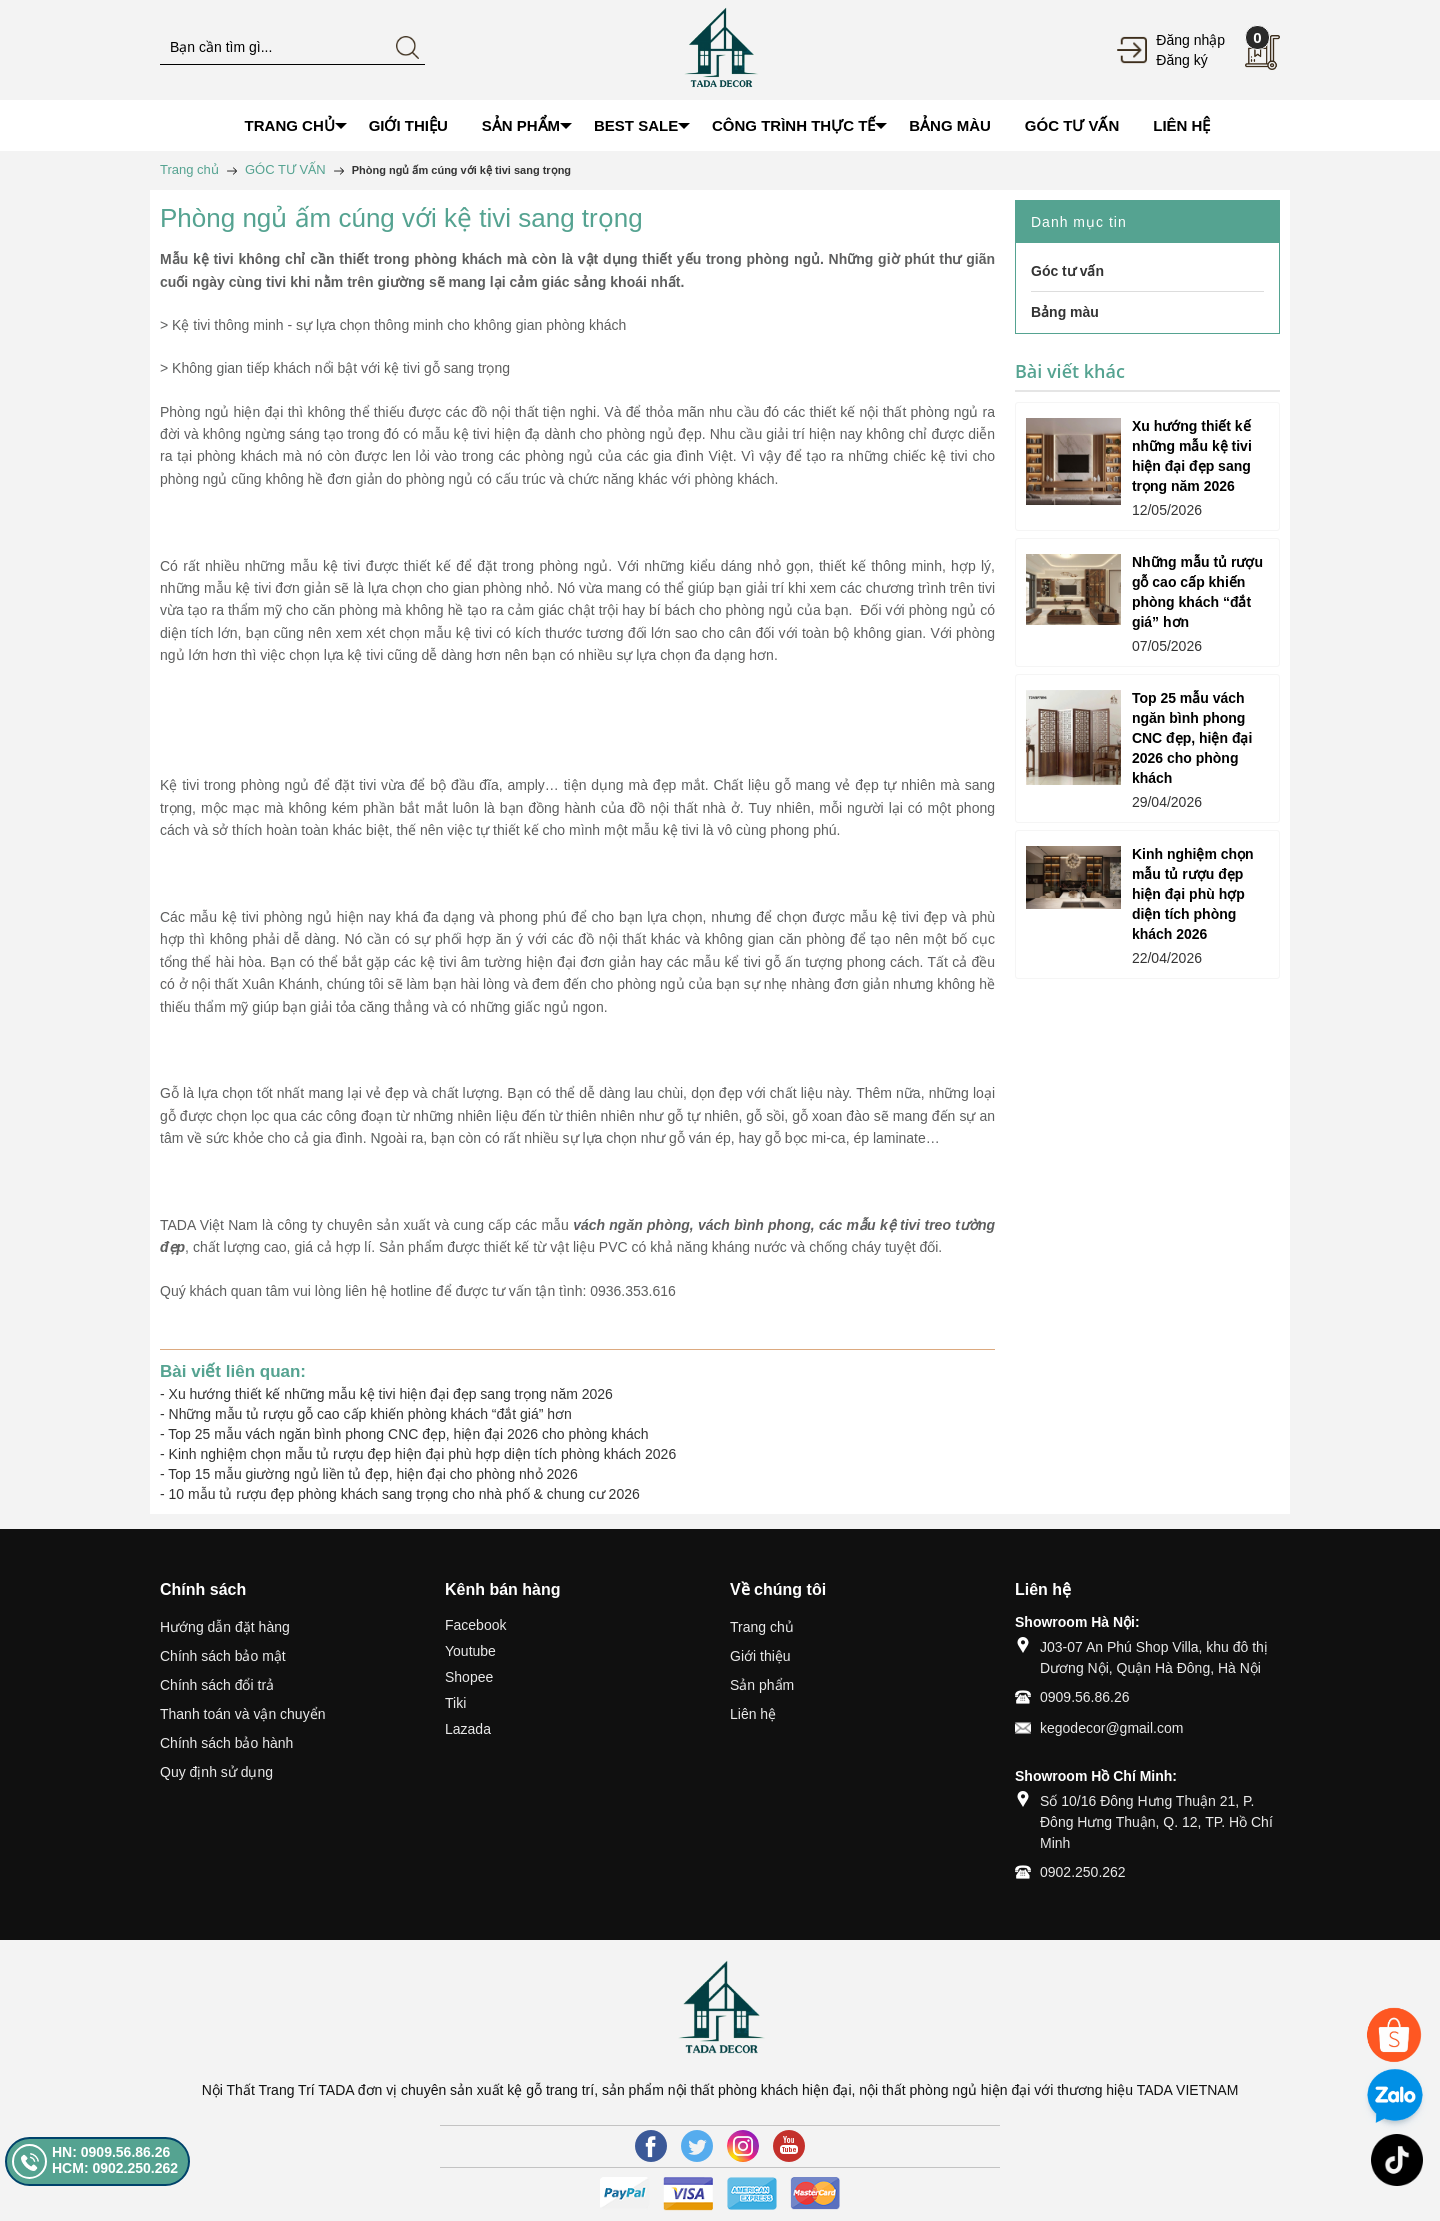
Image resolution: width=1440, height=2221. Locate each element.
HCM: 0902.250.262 (115, 2168)
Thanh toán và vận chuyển (242, 1714)
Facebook (475, 1625)
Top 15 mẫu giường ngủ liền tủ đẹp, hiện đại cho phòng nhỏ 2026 (372, 1474)
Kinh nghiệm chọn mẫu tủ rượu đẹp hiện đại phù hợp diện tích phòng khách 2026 (423, 1454)
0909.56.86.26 (1085, 1697)
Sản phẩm (762, 1685)
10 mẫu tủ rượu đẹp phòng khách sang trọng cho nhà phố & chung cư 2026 (404, 1494)
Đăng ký (1181, 60)
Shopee (469, 1677)
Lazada (468, 1729)
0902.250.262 (1083, 1872)
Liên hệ (753, 1714)
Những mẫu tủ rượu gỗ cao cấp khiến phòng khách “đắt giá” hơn (370, 1414)
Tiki (455, 1703)
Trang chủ (762, 1627)
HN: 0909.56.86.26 (111, 2152)
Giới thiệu (760, 1656)
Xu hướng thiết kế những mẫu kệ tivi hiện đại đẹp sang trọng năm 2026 (391, 1394)
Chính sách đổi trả (217, 1685)
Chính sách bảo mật (223, 1656)
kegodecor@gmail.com (1111, 1728)
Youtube (470, 1651)
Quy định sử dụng (216, 1772)
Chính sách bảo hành (226, 1743)
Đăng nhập (1190, 40)
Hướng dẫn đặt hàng (225, 1627)
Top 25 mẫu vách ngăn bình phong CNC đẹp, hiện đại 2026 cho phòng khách (408, 1434)
